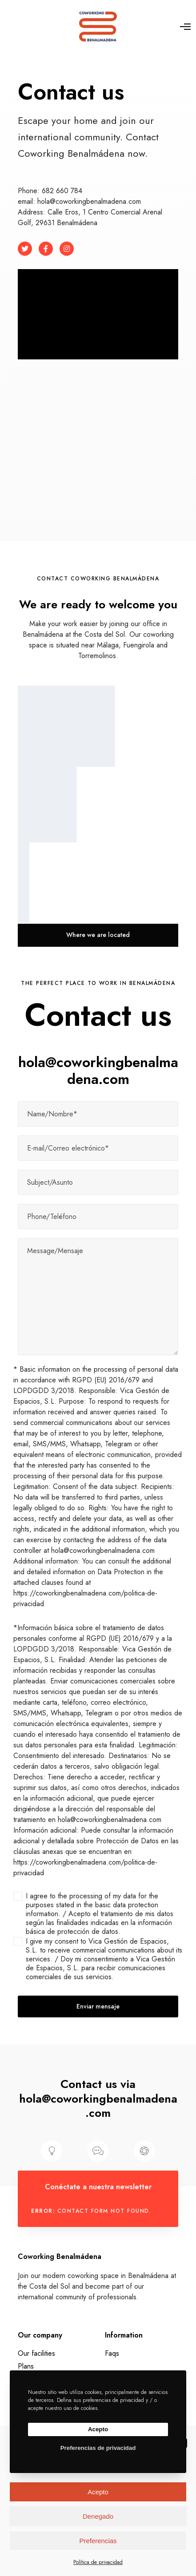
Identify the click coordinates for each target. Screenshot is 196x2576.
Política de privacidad (98, 2562)
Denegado (98, 2516)
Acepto (98, 2492)
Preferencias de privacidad (98, 2448)
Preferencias (97, 2540)
